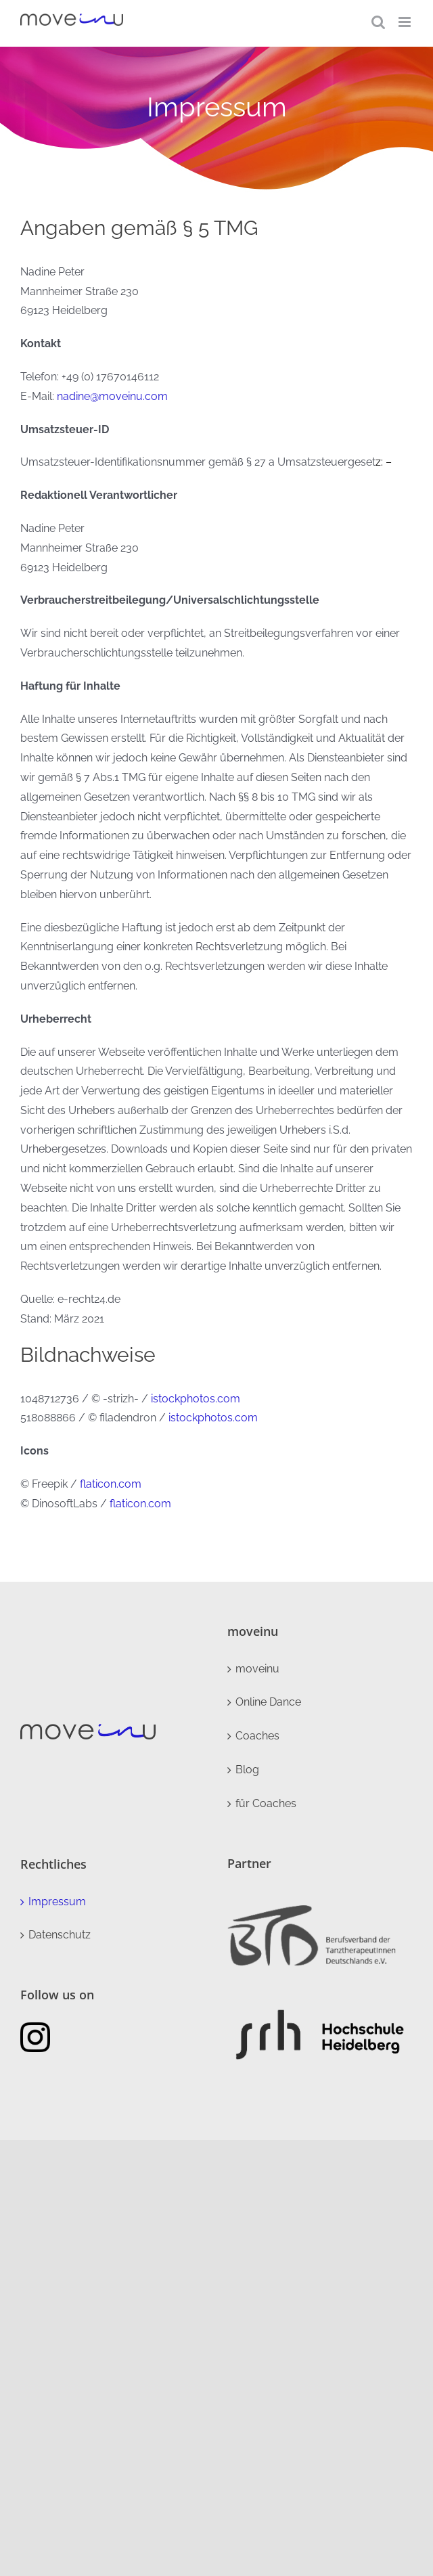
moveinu (257, 1668)
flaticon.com (110, 1484)
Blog (247, 1769)
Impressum (57, 1901)
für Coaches (265, 1803)
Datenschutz (59, 1934)
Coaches (257, 1735)
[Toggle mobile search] (378, 22)
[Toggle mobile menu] (405, 22)
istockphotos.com (195, 1398)
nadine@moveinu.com (112, 396)
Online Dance (268, 1701)
